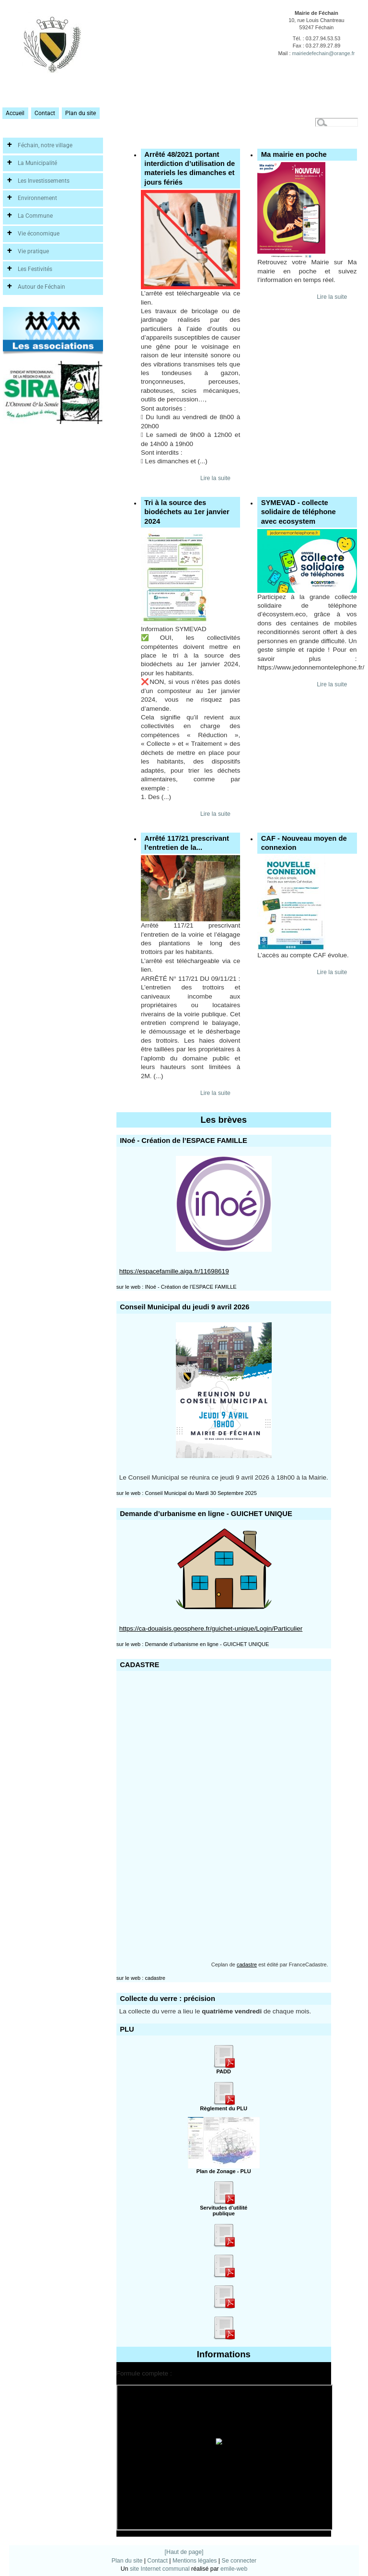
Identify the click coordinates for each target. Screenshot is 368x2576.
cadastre (247, 1964)
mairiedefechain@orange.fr (323, 53)
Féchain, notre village (45, 145)
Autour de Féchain (41, 286)
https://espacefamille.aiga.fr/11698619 (174, 1271)
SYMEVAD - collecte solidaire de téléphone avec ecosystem (298, 512)
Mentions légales (194, 2560)
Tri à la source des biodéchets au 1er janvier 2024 (186, 512)
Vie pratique (33, 251)
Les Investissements (43, 180)
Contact (44, 113)
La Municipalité (37, 163)
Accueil (15, 113)
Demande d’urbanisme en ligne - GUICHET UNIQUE (207, 1644)
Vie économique (38, 233)
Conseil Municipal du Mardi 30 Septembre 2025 (200, 1493)
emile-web (233, 2568)
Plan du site (80, 113)
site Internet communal (160, 2568)
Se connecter (238, 2560)
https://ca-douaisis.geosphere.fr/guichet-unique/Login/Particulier (211, 1628)
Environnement (37, 198)
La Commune (35, 215)
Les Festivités (35, 269)
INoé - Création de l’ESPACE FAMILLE (190, 1287)
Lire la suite (215, 478)
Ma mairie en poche (294, 154)
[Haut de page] (184, 2552)
